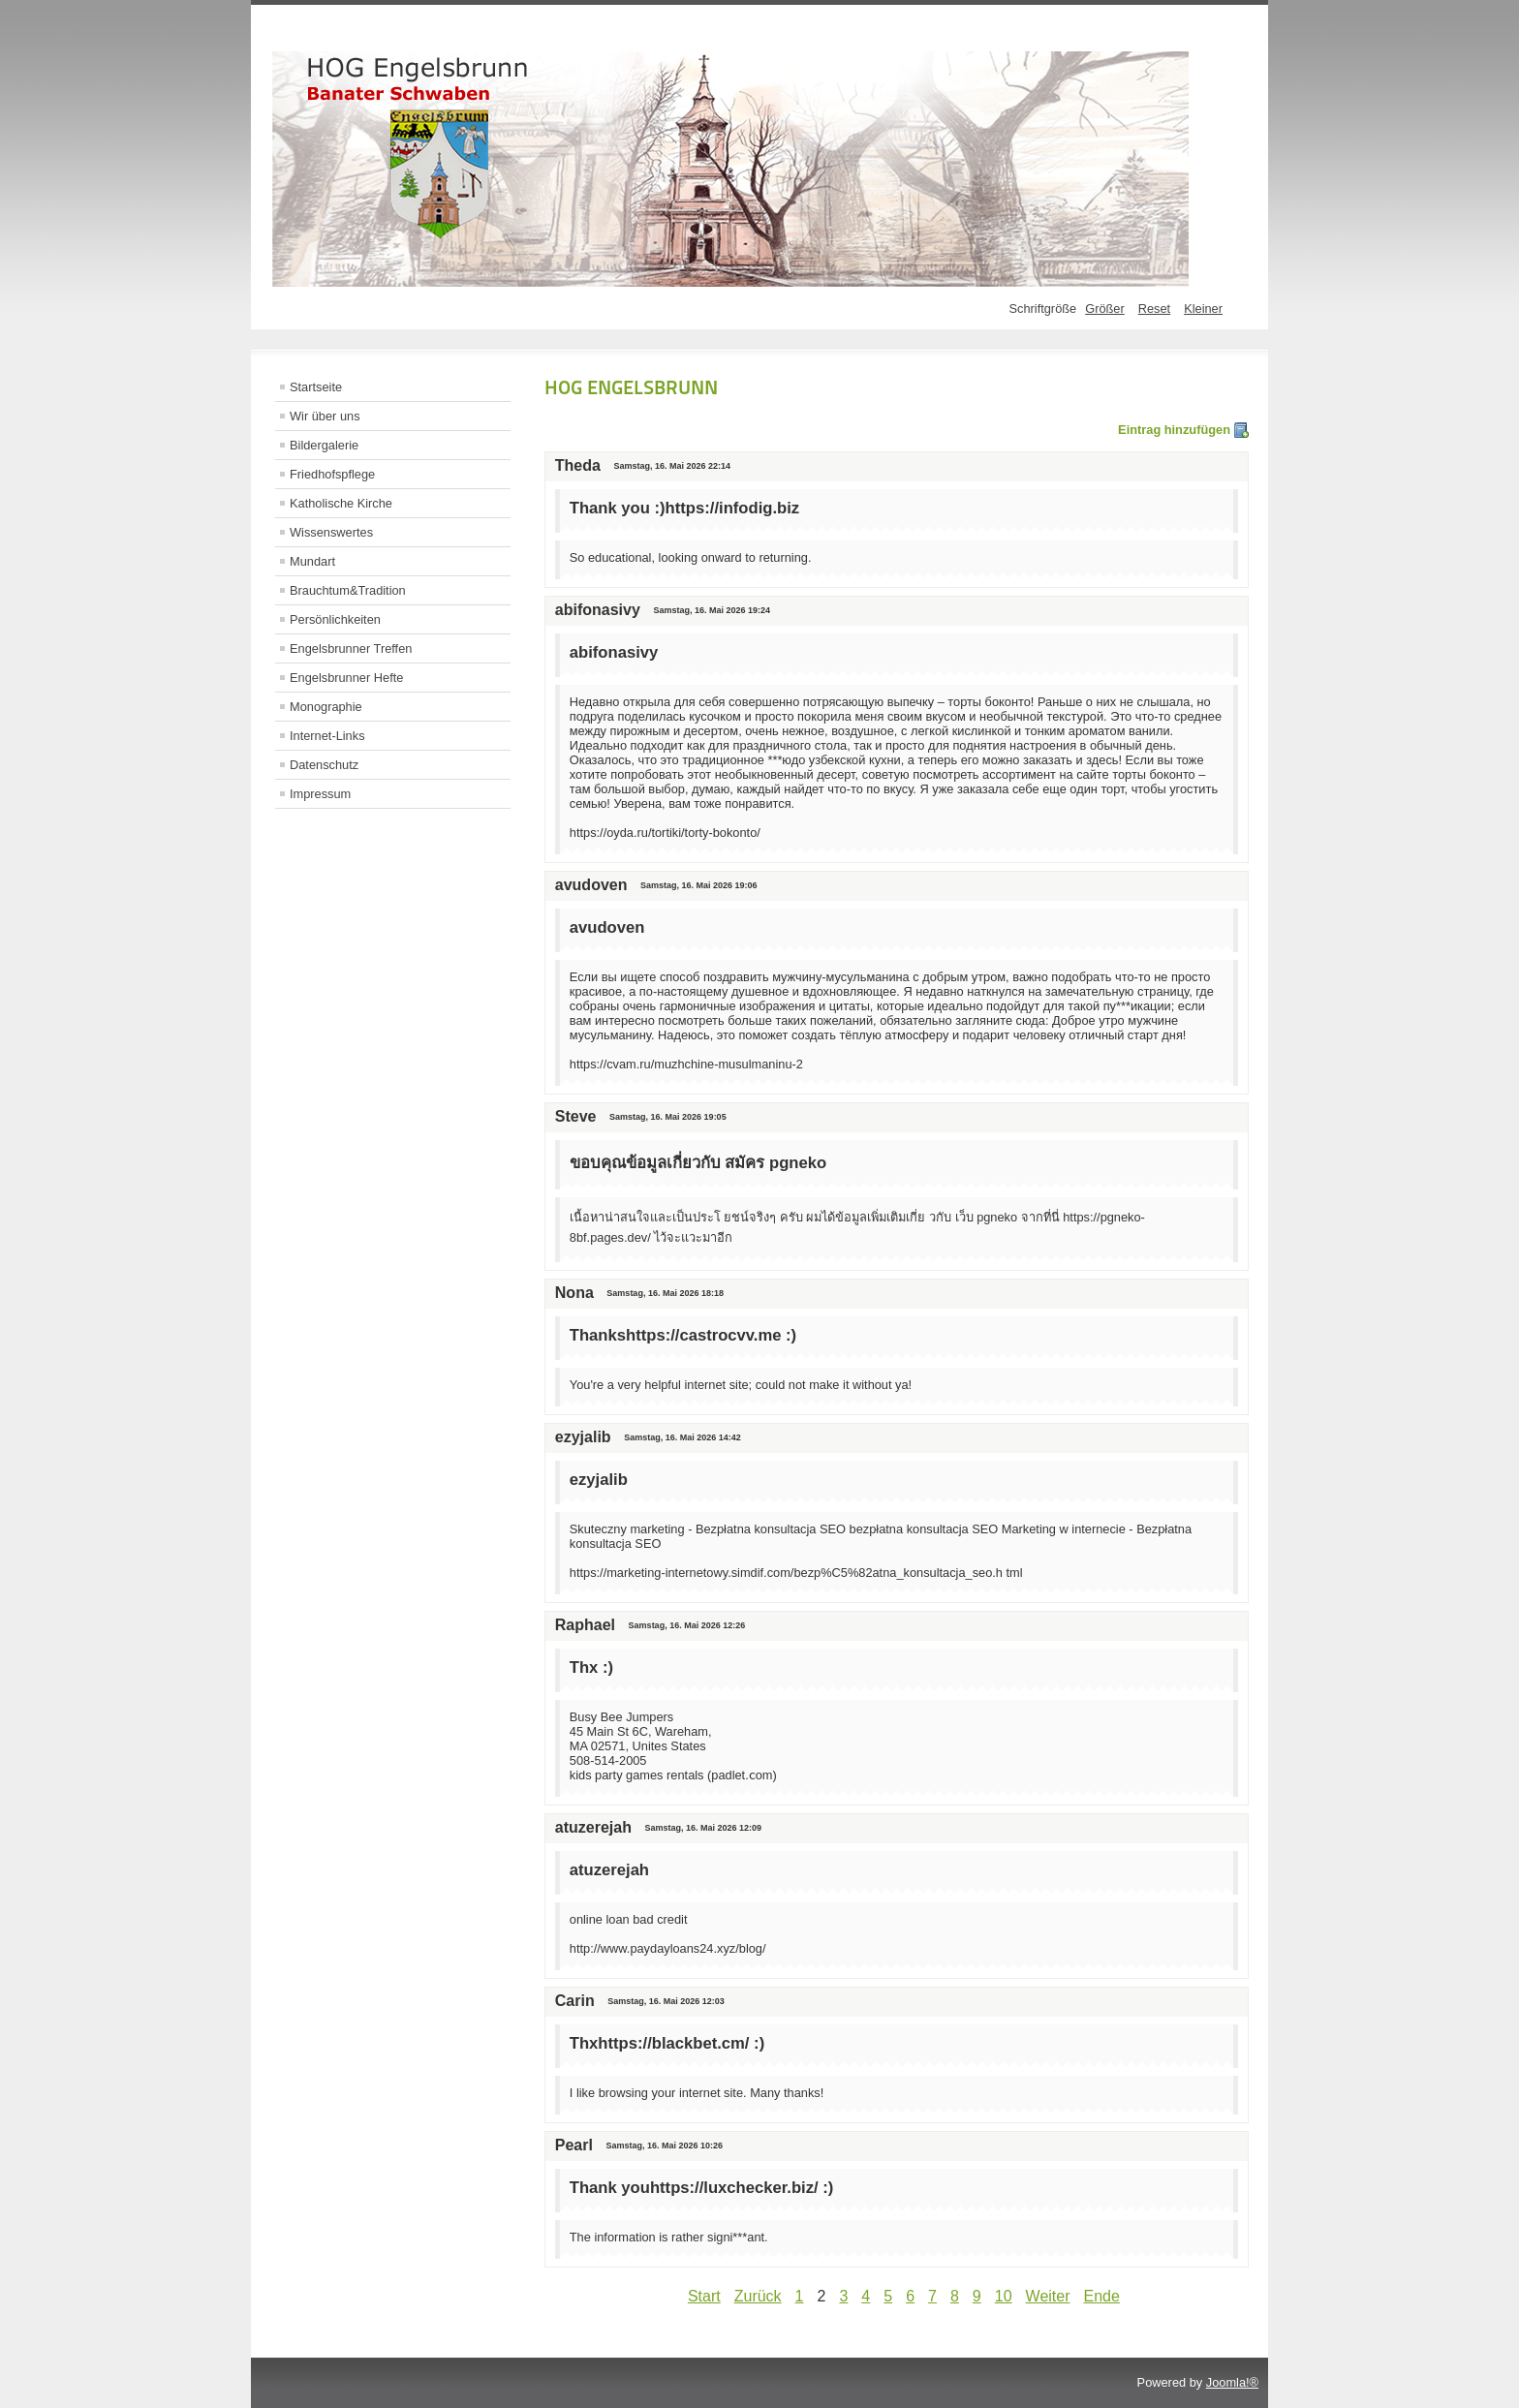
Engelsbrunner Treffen (351, 648)
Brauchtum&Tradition (348, 590)
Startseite (316, 387)
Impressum (320, 794)
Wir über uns (325, 416)
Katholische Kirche (341, 503)
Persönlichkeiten (335, 619)
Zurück (758, 2296)
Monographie (326, 706)
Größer (1105, 308)
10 (1003, 2296)
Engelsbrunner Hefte (346, 677)
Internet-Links (327, 735)
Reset (1154, 308)
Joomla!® (1232, 2382)
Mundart (312, 561)
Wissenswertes (331, 532)
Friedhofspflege (332, 474)
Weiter (1048, 2296)
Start (704, 2296)
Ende (1102, 2296)
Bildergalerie (324, 445)
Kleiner (1203, 308)
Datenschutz (324, 764)
